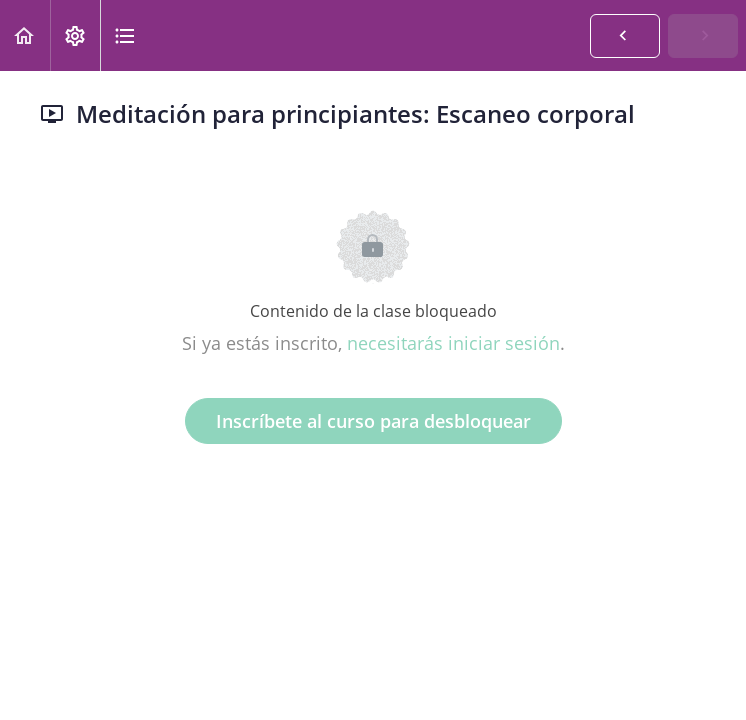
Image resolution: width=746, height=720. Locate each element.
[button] (25, 35)
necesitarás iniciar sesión (453, 343)
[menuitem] (75, 35)
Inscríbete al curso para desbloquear (373, 421)
